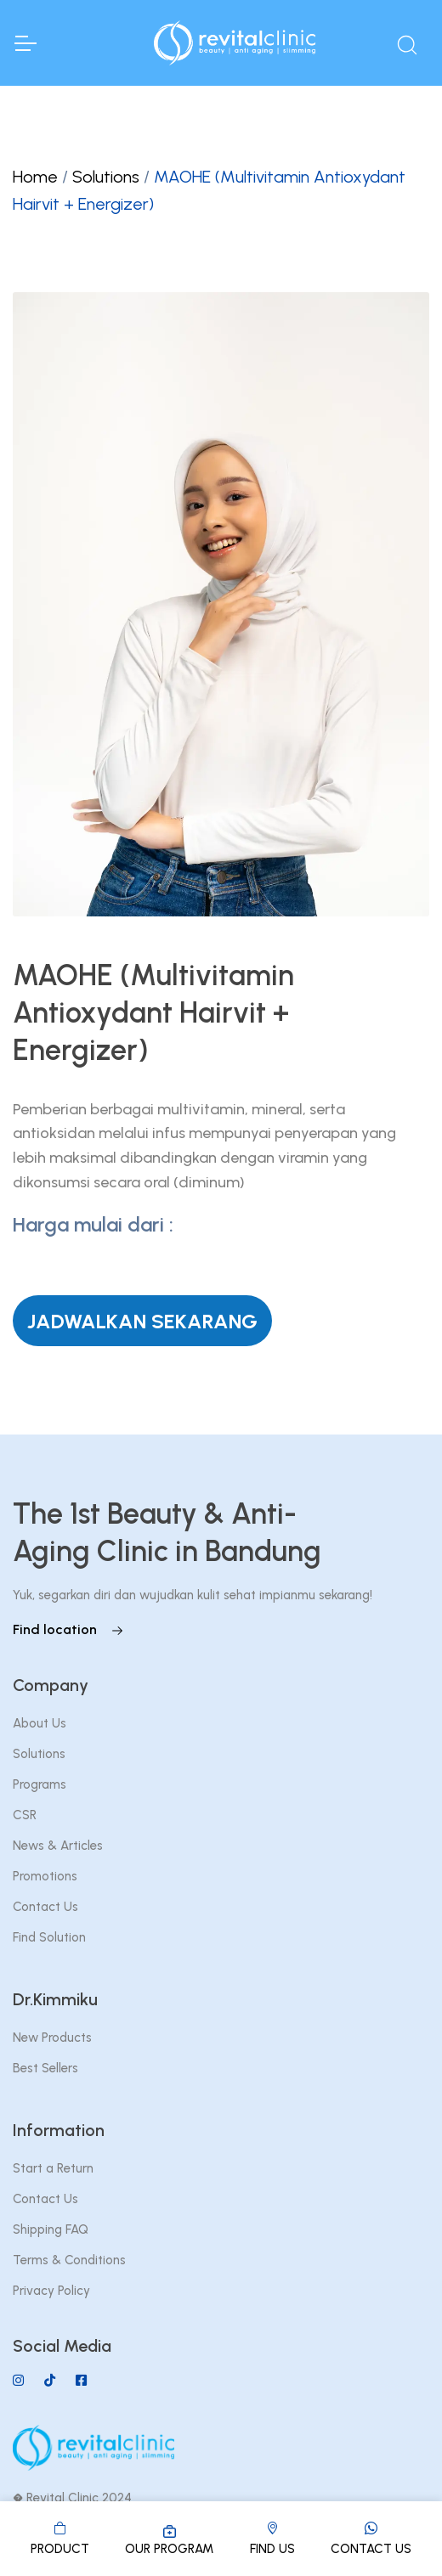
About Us (39, 1723)
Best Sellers (45, 2068)
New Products (52, 2037)
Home (35, 176)
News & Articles (58, 1845)
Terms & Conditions (69, 2260)
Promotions (45, 1876)
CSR (25, 1815)
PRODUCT (60, 2537)
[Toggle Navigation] (25, 43)
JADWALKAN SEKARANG (142, 1321)
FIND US (272, 2537)
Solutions (105, 176)
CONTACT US (371, 2537)
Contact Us (45, 1906)
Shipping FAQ (50, 2229)
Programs (39, 1784)
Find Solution (49, 1937)
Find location (68, 1629)
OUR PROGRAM (169, 2539)
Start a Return (53, 2168)
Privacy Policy (51, 2290)
